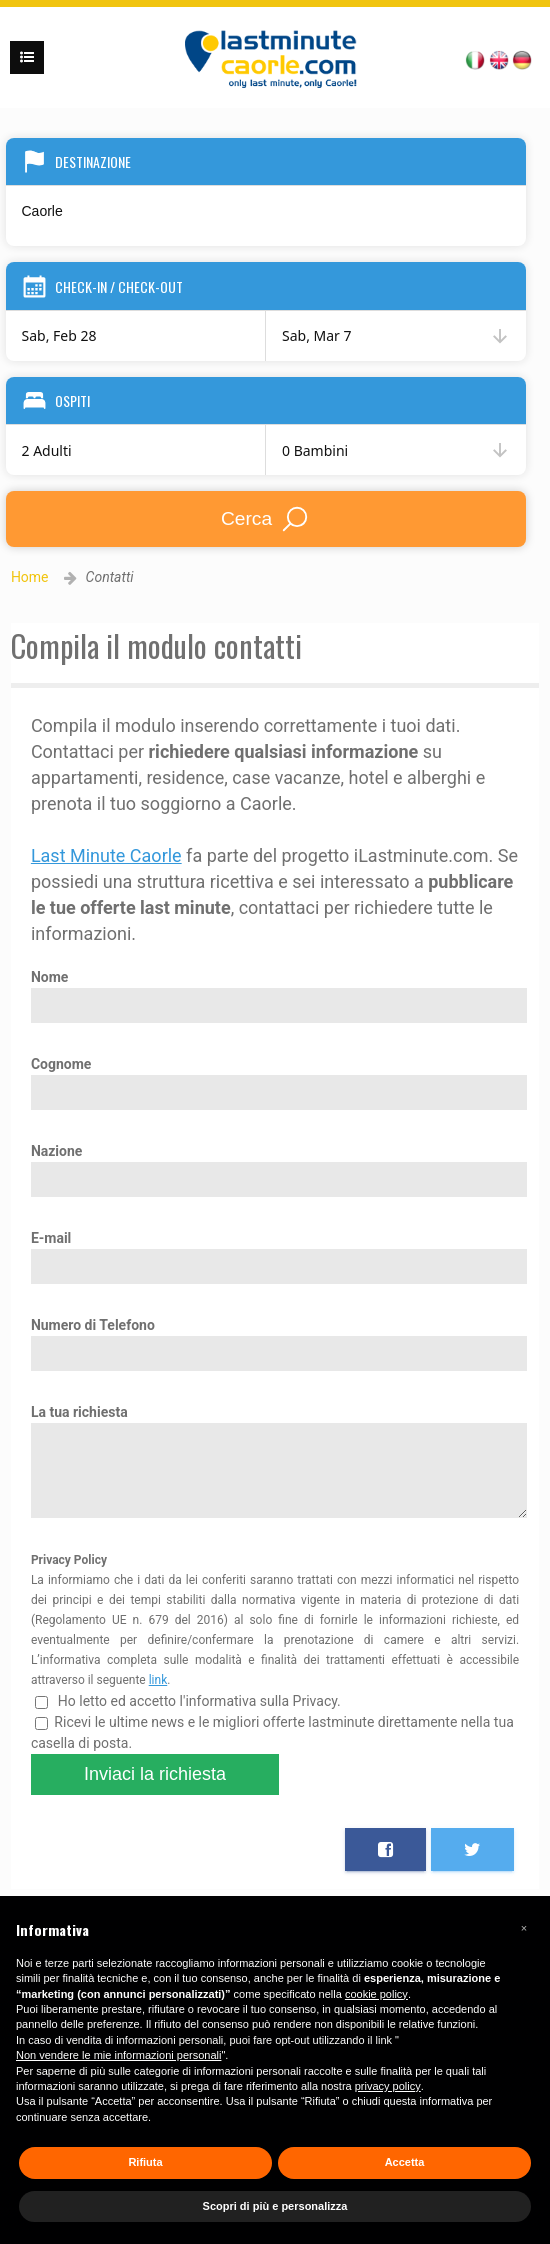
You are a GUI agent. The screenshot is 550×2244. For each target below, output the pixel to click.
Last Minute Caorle (106, 855)
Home (30, 577)
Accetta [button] (405, 2162)
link (158, 1695)
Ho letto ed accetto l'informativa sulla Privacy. (188, 1716)
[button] (524, 1928)
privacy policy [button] (388, 2086)
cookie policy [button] (376, 1994)
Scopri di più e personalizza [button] (275, 2206)
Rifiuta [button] (145, 2162)
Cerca (265, 519)
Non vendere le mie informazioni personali (118, 2055)
